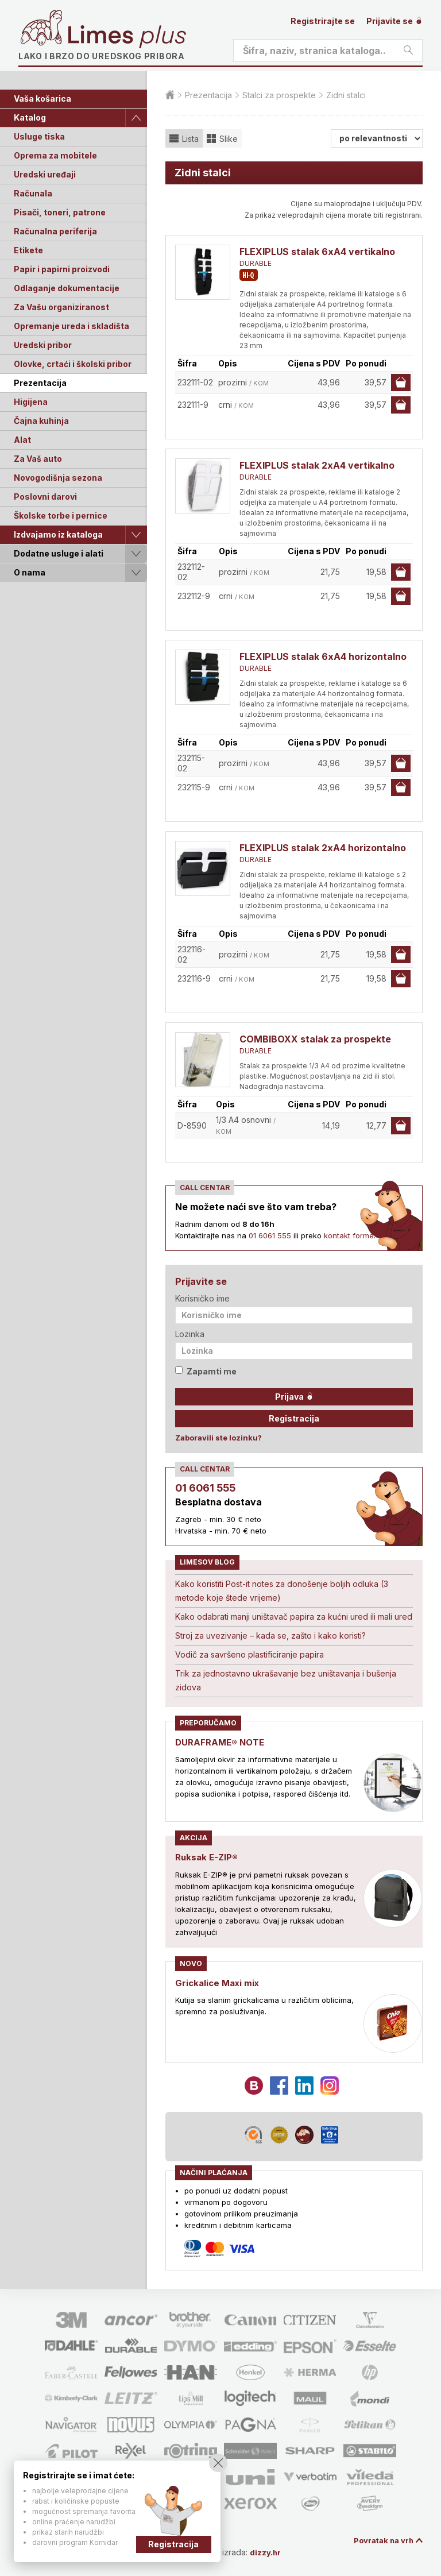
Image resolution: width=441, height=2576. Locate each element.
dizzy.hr (271, 2551)
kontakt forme (349, 1235)
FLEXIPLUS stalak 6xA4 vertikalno (317, 251)
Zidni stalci (346, 95)
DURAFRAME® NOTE (222, 1742)
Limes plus (127, 36)
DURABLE (255, 263)
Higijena (31, 402)
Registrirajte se (323, 21)
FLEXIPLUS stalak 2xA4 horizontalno (322, 847)
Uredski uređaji (45, 174)
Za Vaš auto (38, 459)
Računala (33, 193)
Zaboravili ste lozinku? (218, 1437)
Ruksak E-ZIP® (208, 1857)
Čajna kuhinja (41, 421)
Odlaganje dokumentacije (66, 288)
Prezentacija (40, 383)
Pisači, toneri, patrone (60, 212)
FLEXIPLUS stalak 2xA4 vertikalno (316, 465)
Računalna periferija (55, 231)
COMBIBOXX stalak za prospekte (315, 1039)
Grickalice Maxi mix (219, 1982)
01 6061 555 (270, 1235)
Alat (22, 440)
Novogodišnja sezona (58, 477)
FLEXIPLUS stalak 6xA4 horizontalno (323, 656)
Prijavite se (394, 21)
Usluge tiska (39, 136)
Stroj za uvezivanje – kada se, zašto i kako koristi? (270, 1635)
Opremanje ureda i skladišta (71, 326)
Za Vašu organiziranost (61, 307)
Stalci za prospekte (279, 95)
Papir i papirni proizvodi (62, 269)
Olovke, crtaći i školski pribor (72, 364)
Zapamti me (206, 1371)
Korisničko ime (202, 1298)
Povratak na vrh (381, 2540)
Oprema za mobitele (55, 155)
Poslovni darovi (45, 496)
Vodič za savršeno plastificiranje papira (249, 1654)
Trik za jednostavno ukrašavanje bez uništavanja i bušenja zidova (285, 1680)
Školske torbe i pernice (60, 515)
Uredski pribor (43, 345)
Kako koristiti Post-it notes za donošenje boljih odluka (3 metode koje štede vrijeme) (281, 1590)
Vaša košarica (42, 98)
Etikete (28, 250)
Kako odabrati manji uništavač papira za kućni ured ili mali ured (293, 1616)
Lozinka (189, 1334)
